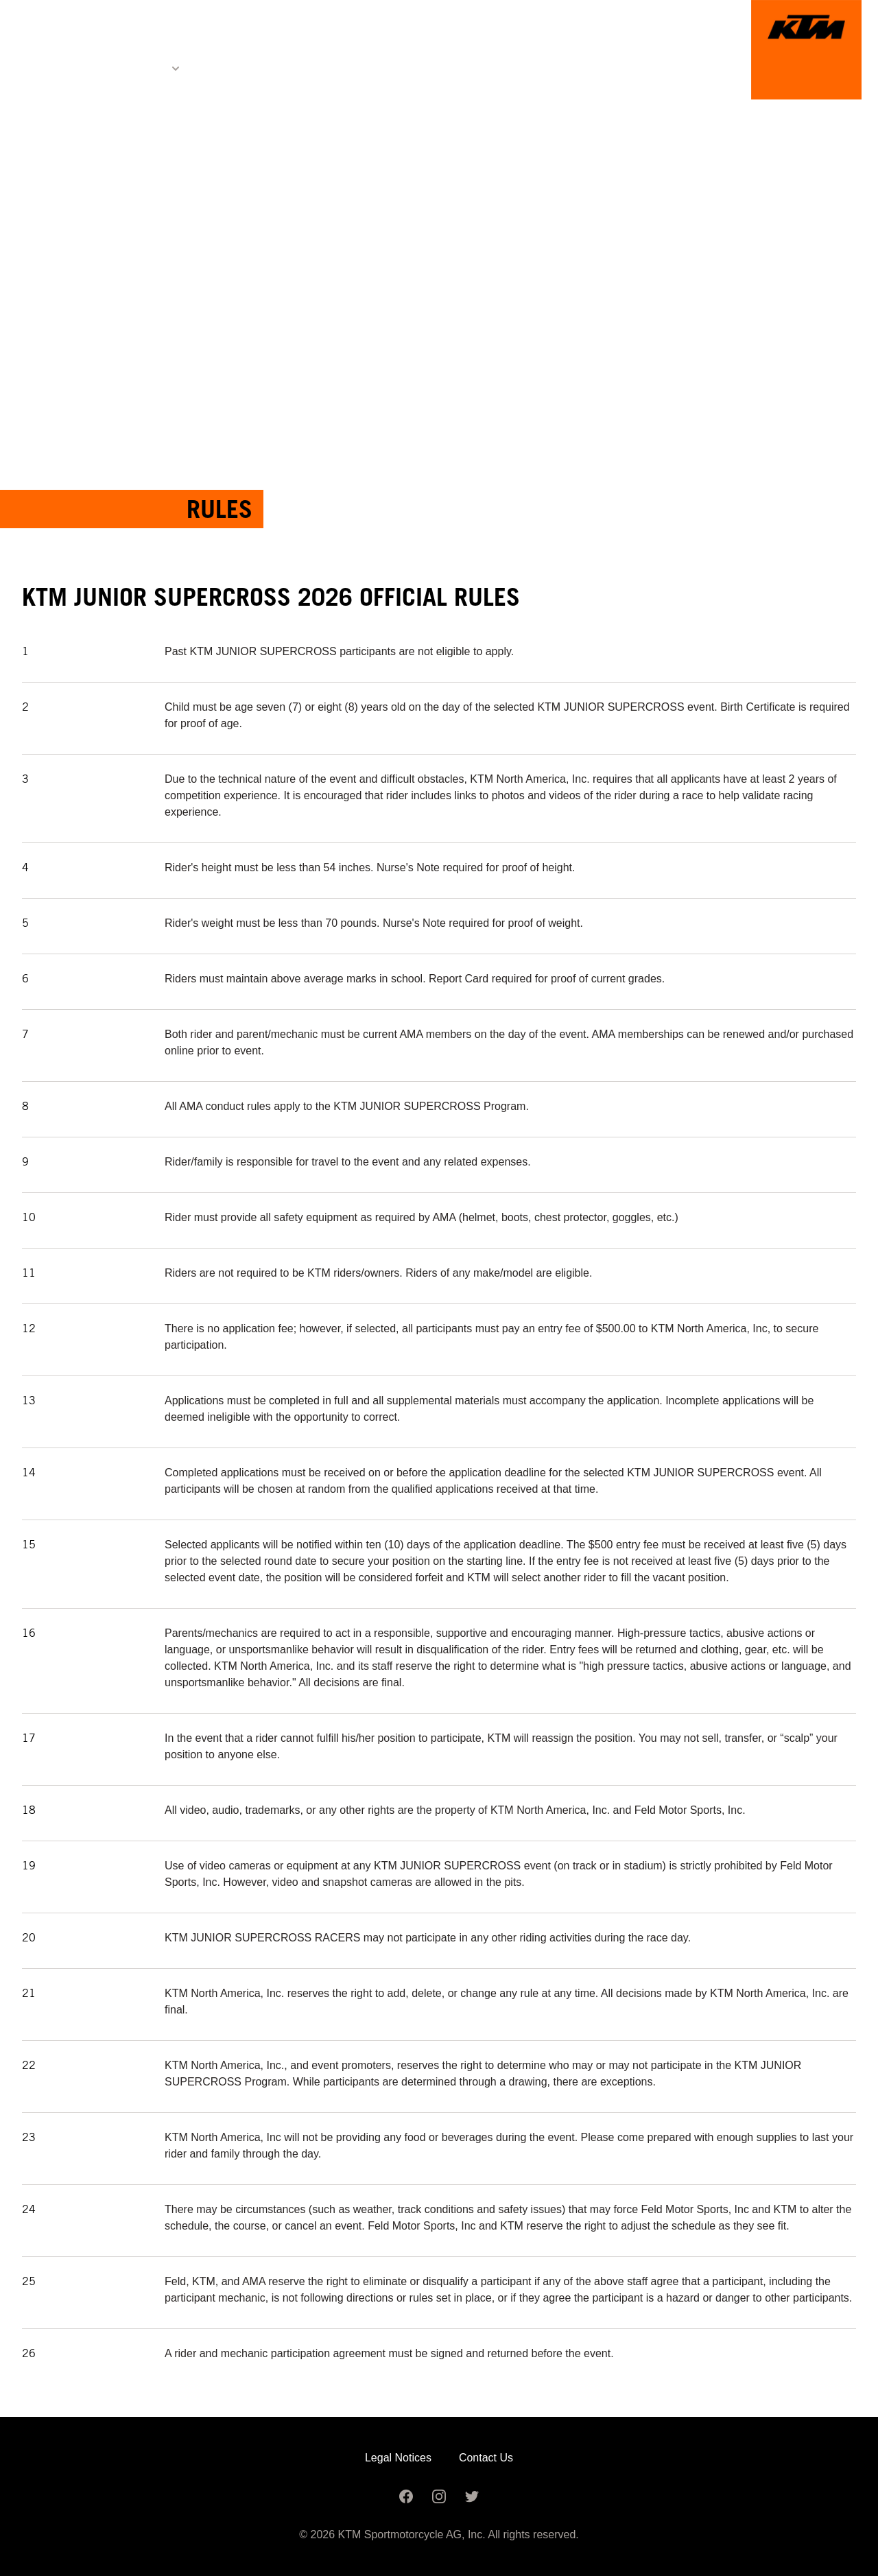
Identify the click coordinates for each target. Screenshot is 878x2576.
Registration (251, 68)
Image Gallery (453, 68)
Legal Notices (398, 2457)
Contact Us (486, 2457)
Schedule (350, 68)
